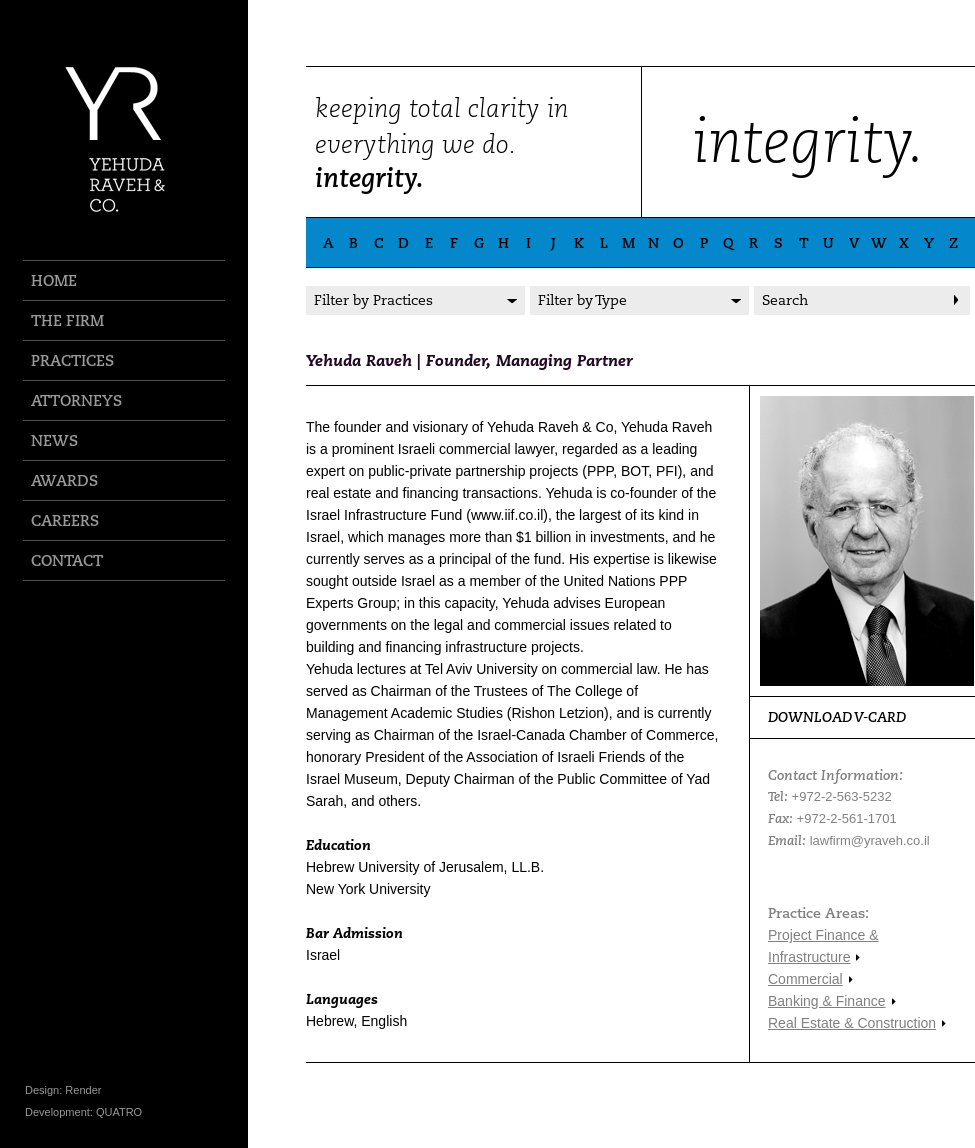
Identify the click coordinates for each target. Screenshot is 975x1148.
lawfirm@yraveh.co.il (870, 840)
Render (83, 1090)
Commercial (805, 979)
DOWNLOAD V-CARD (837, 717)
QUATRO (119, 1112)
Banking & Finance (827, 1001)
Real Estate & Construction (852, 1023)
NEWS (54, 440)
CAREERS (65, 520)
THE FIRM (67, 320)
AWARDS (64, 480)
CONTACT (67, 560)
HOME (54, 280)
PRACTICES (72, 360)
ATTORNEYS (76, 400)
